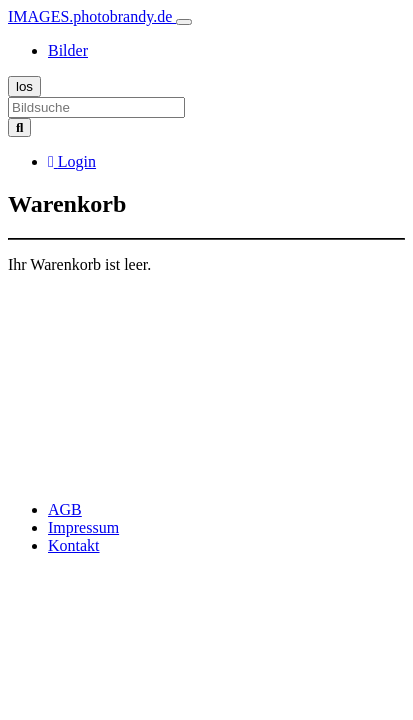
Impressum (83, 527)
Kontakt (74, 545)
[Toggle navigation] (184, 22)
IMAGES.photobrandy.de (92, 16)
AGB (65, 509)
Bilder (68, 50)
